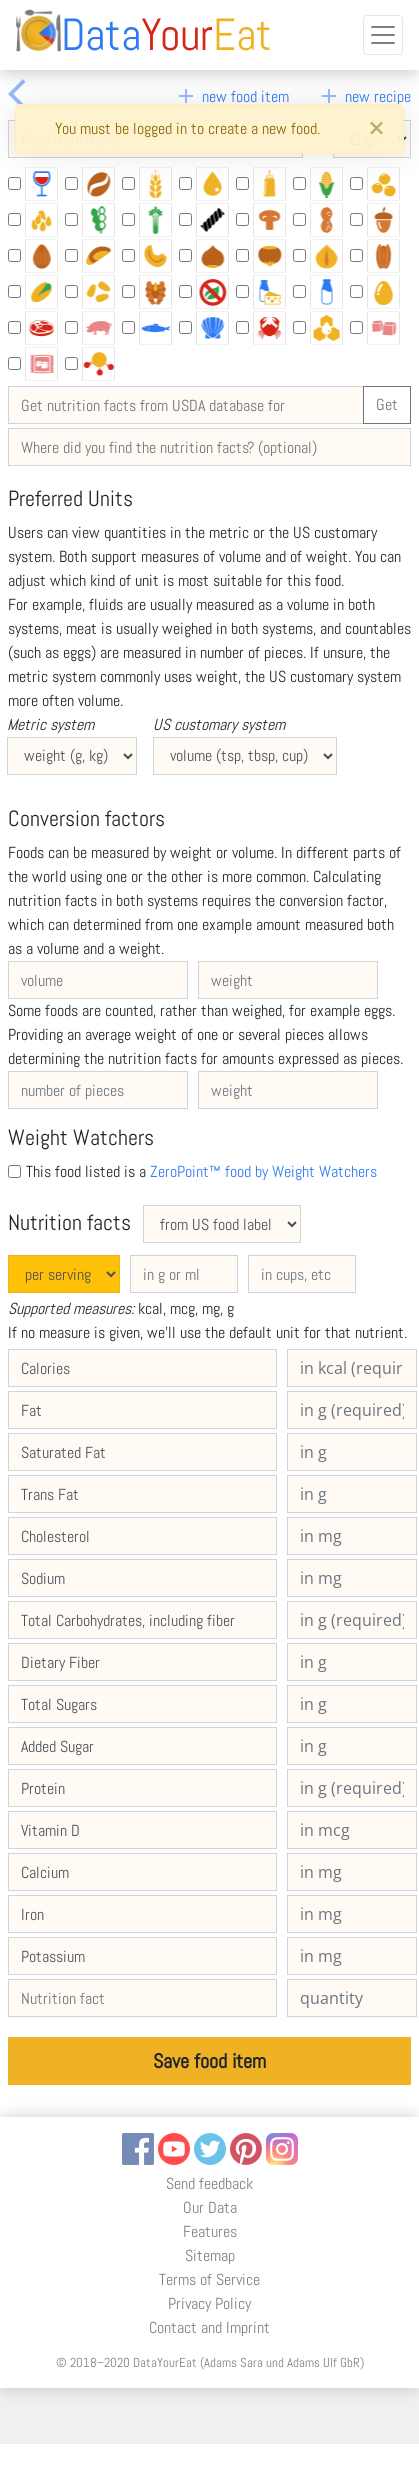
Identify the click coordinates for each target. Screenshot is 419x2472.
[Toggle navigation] (383, 35)
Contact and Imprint (209, 2327)
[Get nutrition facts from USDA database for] (186, 405)
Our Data (210, 2207)
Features (210, 2231)
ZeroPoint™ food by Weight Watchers (263, 1171)
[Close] (376, 129)
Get (387, 404)
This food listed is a (201, 1171)
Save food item (209, 2061)
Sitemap (210, 2255)
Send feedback (209, 2183)
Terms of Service (209, 2279)
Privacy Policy (209, 2303)
